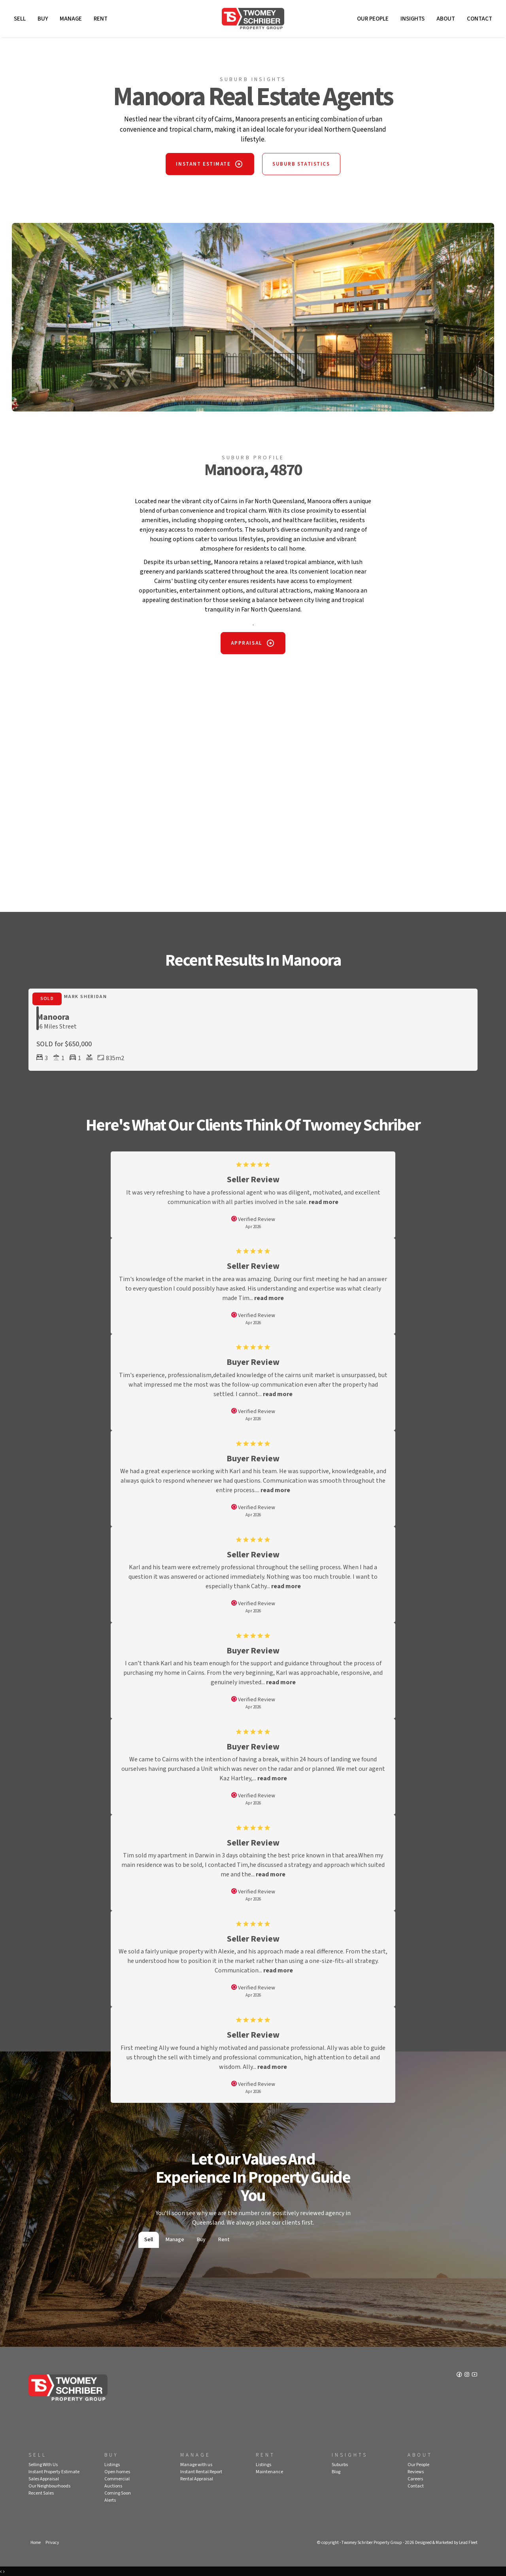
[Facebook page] (460, 2375)
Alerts (110, 2500)
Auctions (113, 2486)
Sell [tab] (148, 2240)
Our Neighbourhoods (49, 2486)
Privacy (52, 2543)
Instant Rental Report (201, 2471)
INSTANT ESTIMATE (203, 164)
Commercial (117, 2479)
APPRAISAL (246, 643)
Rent (101, 19)
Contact (479, 19)
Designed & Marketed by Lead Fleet (446, 2543)
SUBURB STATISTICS (301, 164)
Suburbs (340, 2464)
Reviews (416, 2471)
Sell (20, 19)
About (445, 19)
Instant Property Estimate (53, 2471)
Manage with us (196, 2464)
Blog (336, 2471)
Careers (415, 2479)
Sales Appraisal (43, 2479)
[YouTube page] (474, 2375)
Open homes (117, 2471)
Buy (43, 19)
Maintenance (269, 2471)
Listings (112, 2464)
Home (35, 2543)
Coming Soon (117, 2493)
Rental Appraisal (196, 2479)
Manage (71, 19)
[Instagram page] (467, 2375)
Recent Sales (41, 2493)
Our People (373, 19)
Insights (412, 19)
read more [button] (323, 1202)
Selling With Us (43, 2464)
